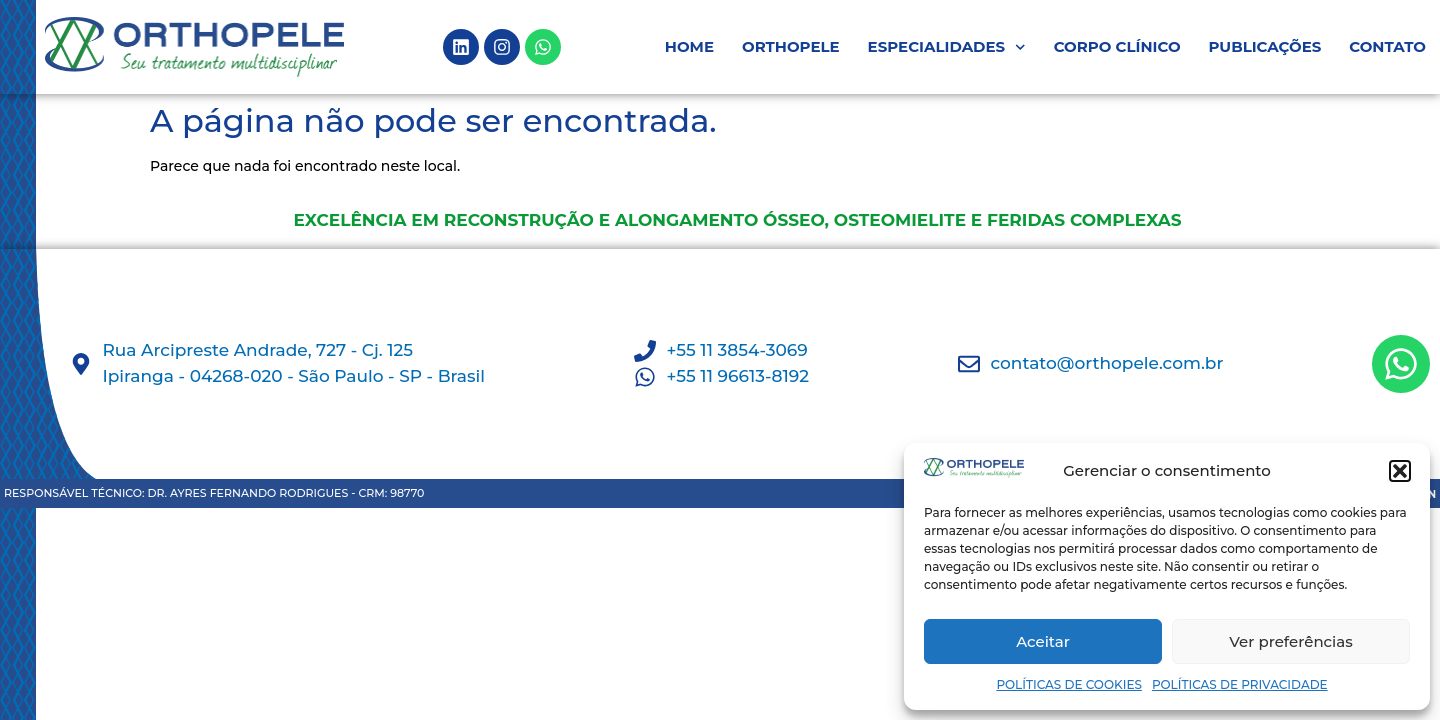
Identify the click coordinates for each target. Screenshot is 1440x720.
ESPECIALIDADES (947, 47)
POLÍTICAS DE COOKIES (1069, 684)
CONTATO (1387, 46)
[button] (1400, 471)
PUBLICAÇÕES (1265, 46)
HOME (689, 46)
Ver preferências (1290, 641)
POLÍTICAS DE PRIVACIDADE (1240, 684)
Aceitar (1043, 641)
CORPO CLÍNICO (1117, 46)
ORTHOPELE (791, 46)
